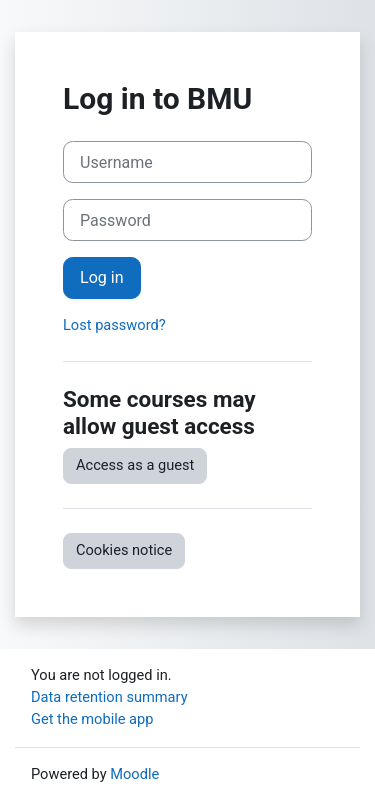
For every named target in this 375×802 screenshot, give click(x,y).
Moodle (134, 774)
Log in (102, 277)
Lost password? (114, 325)
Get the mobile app (92, 719)
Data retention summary (109, 697)
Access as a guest (135, 465)
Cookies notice (124, 550)
